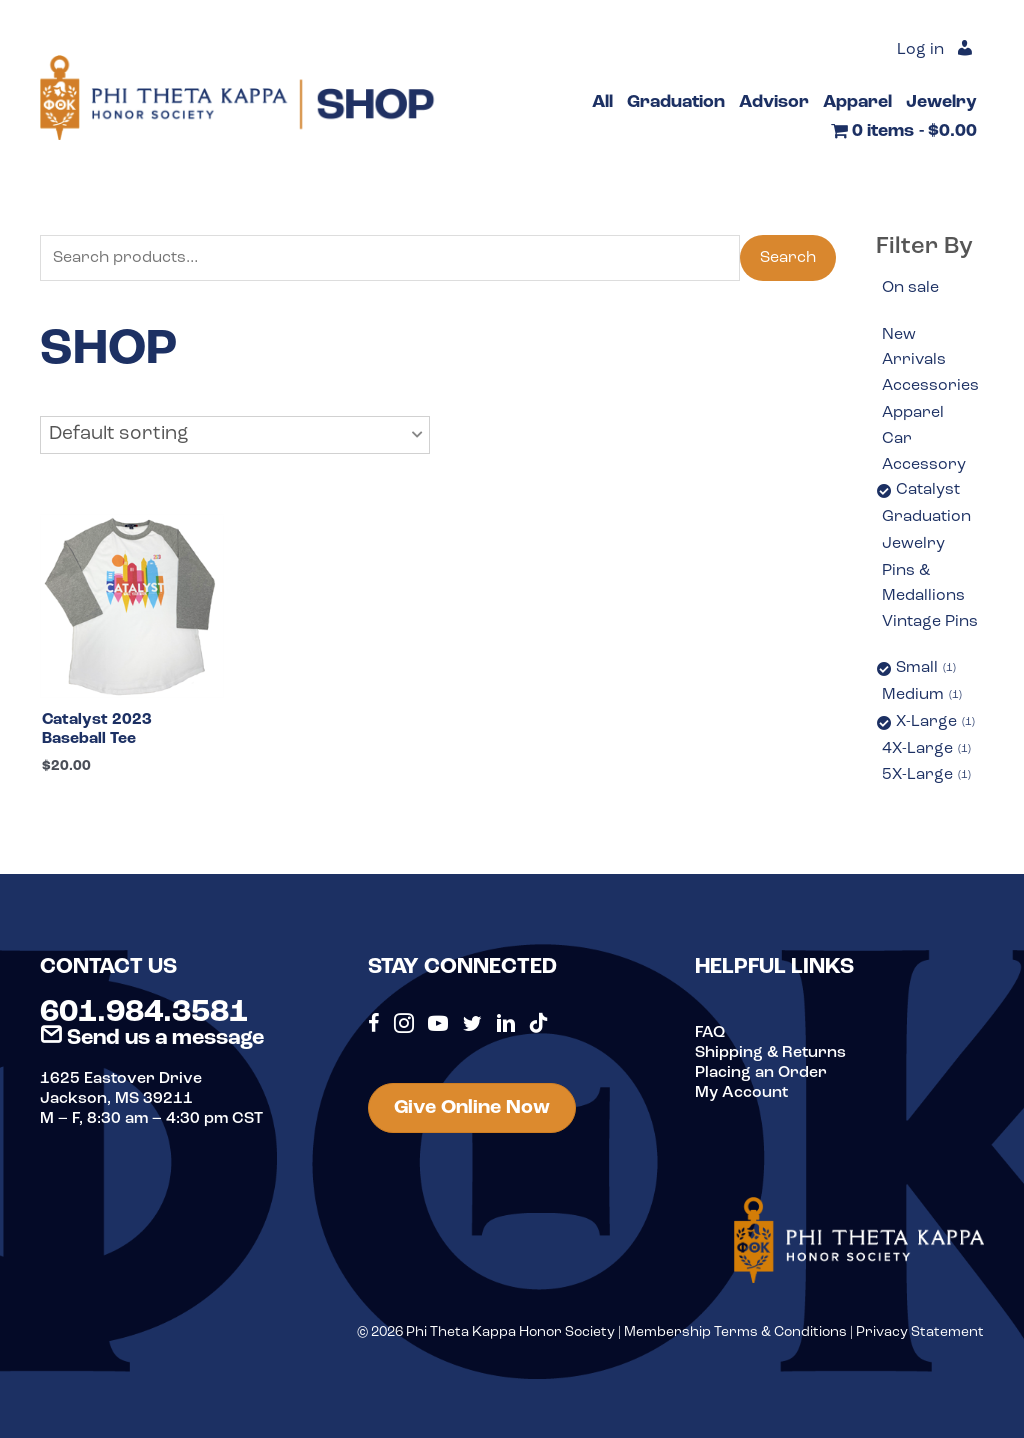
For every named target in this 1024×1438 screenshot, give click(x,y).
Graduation (926, 517)
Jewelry (913, 544)
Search (788, 258)
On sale (910, 288)
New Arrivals (914, 348)
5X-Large (926, 776)
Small (926, 669)
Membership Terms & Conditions (735, 1332)
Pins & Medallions (923, 584)
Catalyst (928, 490)
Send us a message (152, 1038)
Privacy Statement (920, 1332)
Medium (922, 696)
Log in (920, 50)
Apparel (913, 413)
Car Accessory (924, 452)
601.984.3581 (144, 1013)
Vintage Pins (930, 622)
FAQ (710, 1033)
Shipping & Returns (770, 1053)
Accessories (930, 386)
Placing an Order (761, 1073)
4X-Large (926, 750)
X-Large (935, 723)
